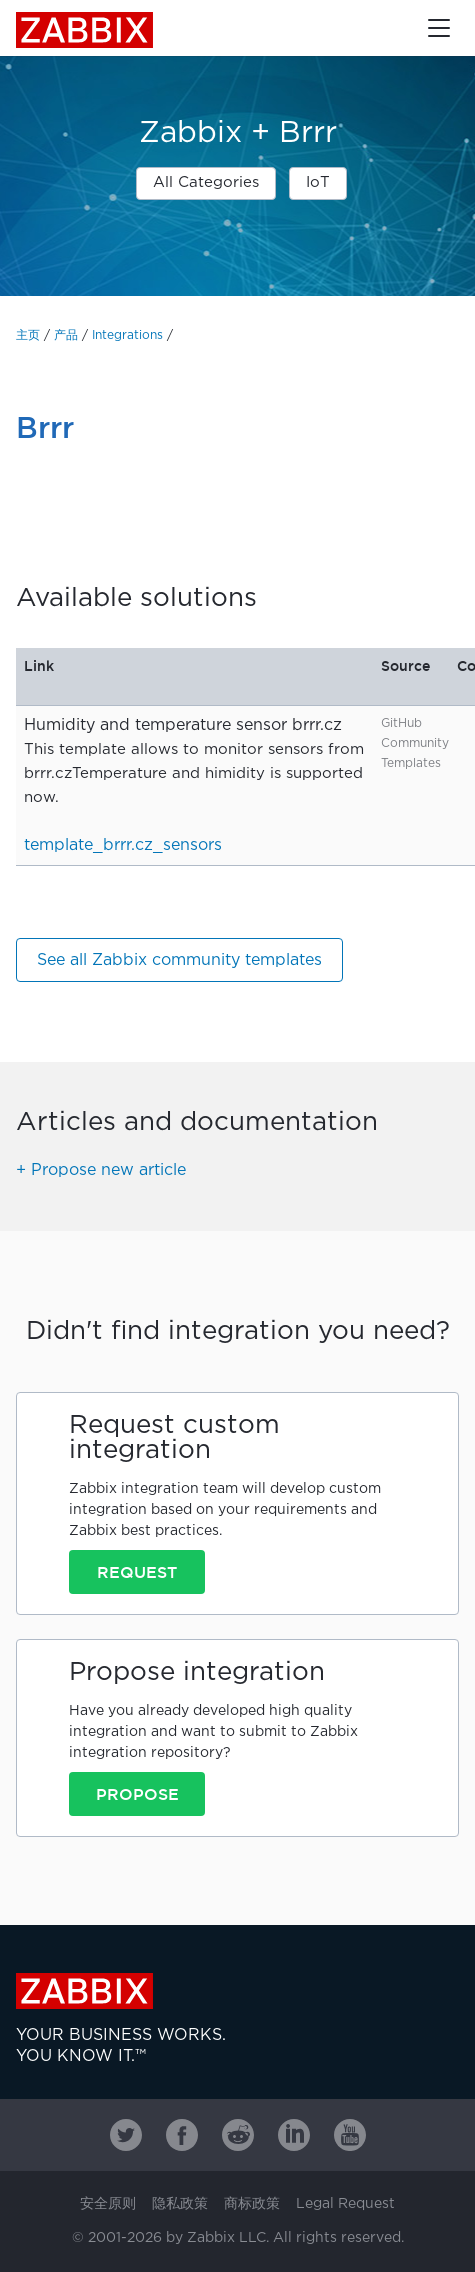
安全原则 (108, 2204)
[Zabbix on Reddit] (238, 2135)
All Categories (206, 182)
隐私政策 (180, 2204)
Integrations (127, 335)
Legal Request (345, 2204)
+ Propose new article (101, 1170)
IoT (318, 182)
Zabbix (84, 30)
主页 (28, 335)
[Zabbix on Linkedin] (294, 2135)
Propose (137, 1794)
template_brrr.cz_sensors (123, 845)
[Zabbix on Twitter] (126, 2135)
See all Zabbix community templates (179, 960)
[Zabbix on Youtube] (350, 2135)
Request (137, 1572)
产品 (66, 335)
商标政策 (252, 2204)
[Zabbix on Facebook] (182, 2135)
